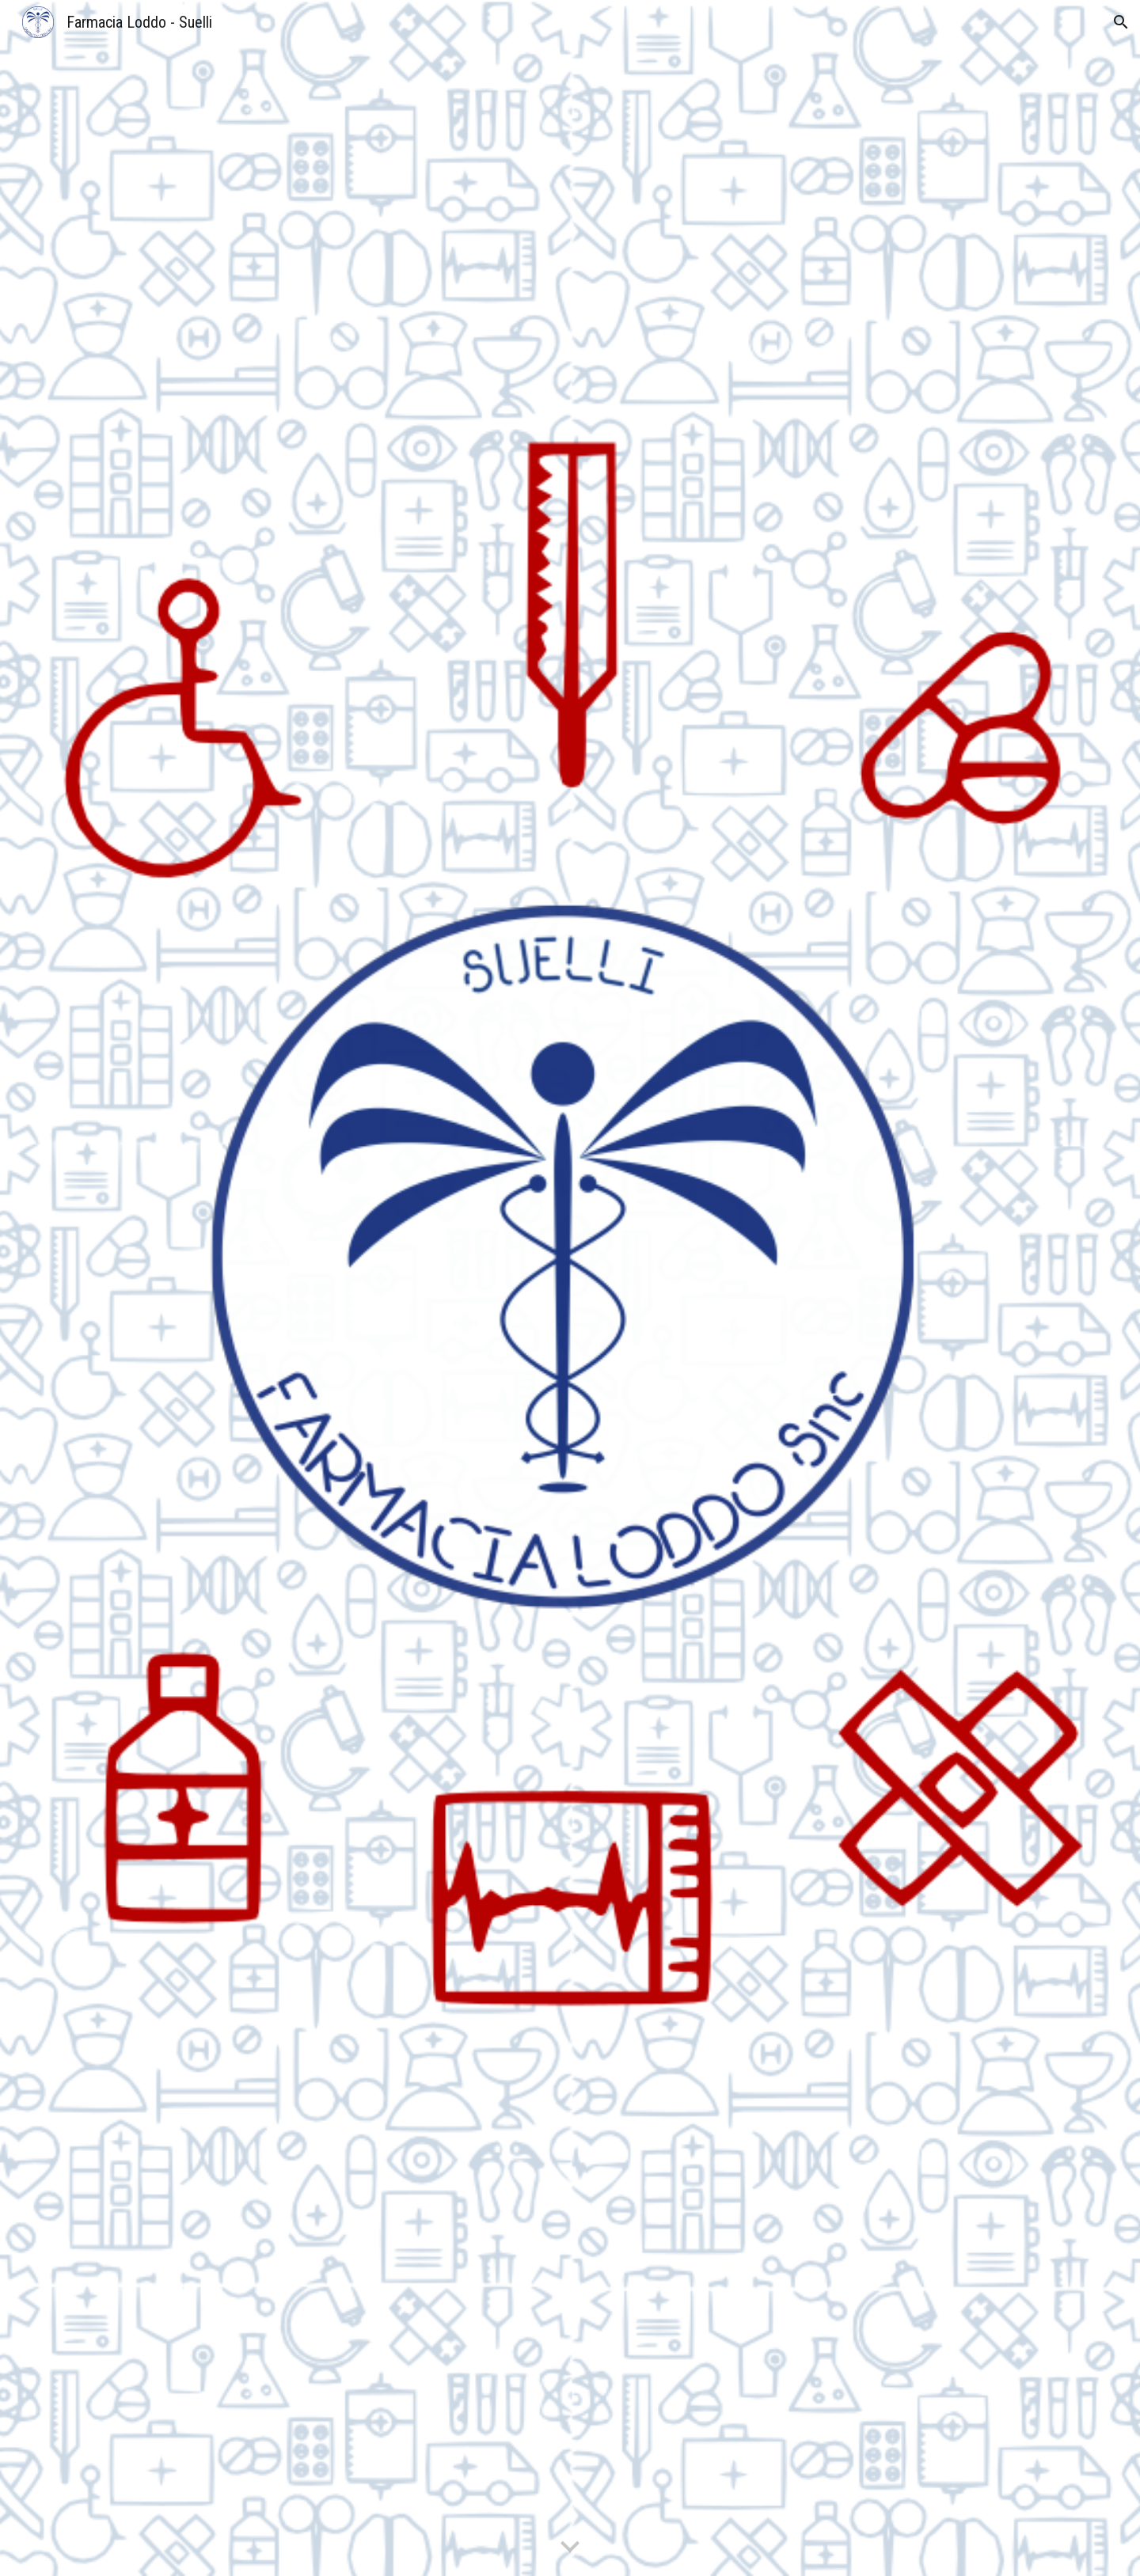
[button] (1121, 22)
